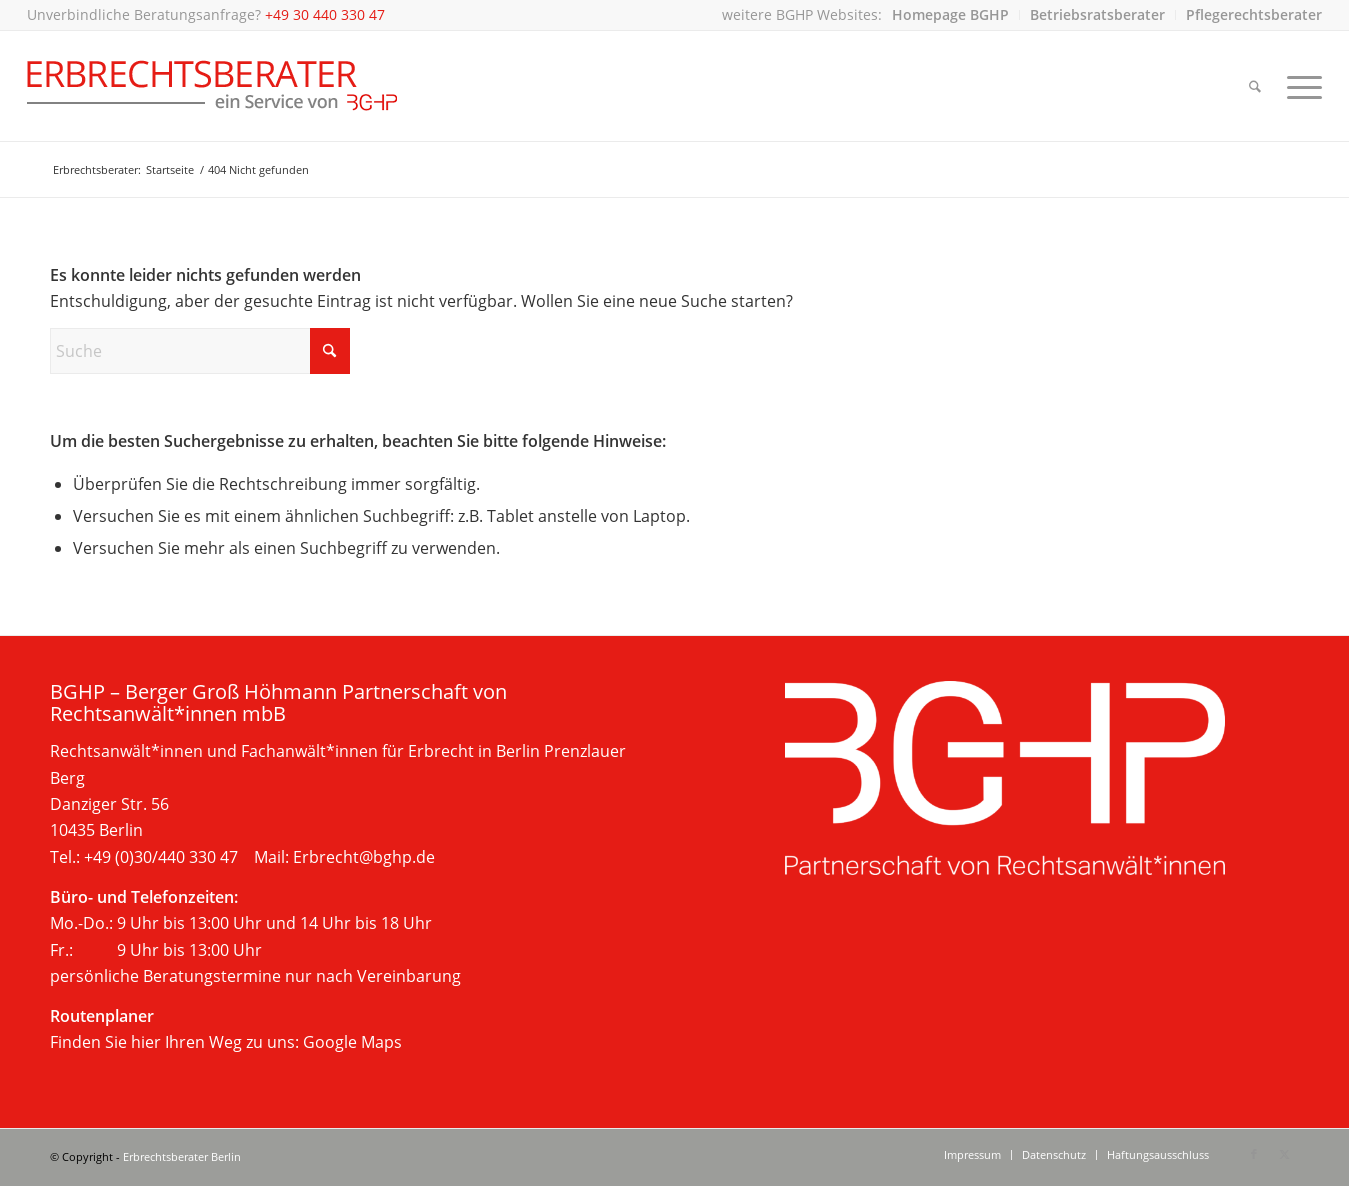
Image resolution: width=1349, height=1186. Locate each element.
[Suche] (1255, 86)
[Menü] (1298, 86)
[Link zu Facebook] (1254, 1154)
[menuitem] (951, 15)
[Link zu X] (1284, 1154)
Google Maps (352, 1042)
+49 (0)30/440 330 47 (161, 857)
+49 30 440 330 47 (325, 14)
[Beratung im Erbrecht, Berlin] (212, 86)
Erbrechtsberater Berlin (182, 1156)
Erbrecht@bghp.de (364, 857)
